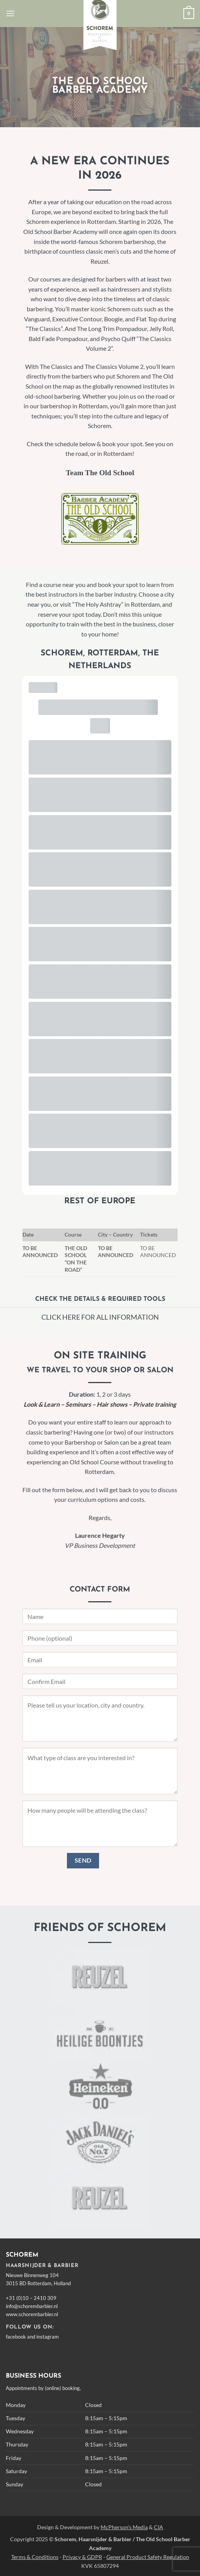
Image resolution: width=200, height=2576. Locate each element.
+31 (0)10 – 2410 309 (31, 2298)
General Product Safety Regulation (147, 2557)
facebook (16, 2337)
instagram (47, 2337)
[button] (10, 13)
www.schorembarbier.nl (32, 2314)
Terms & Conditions (34, 2557)
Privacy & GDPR (82, 2557)
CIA (158, 2527)
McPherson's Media (124, 2527)
